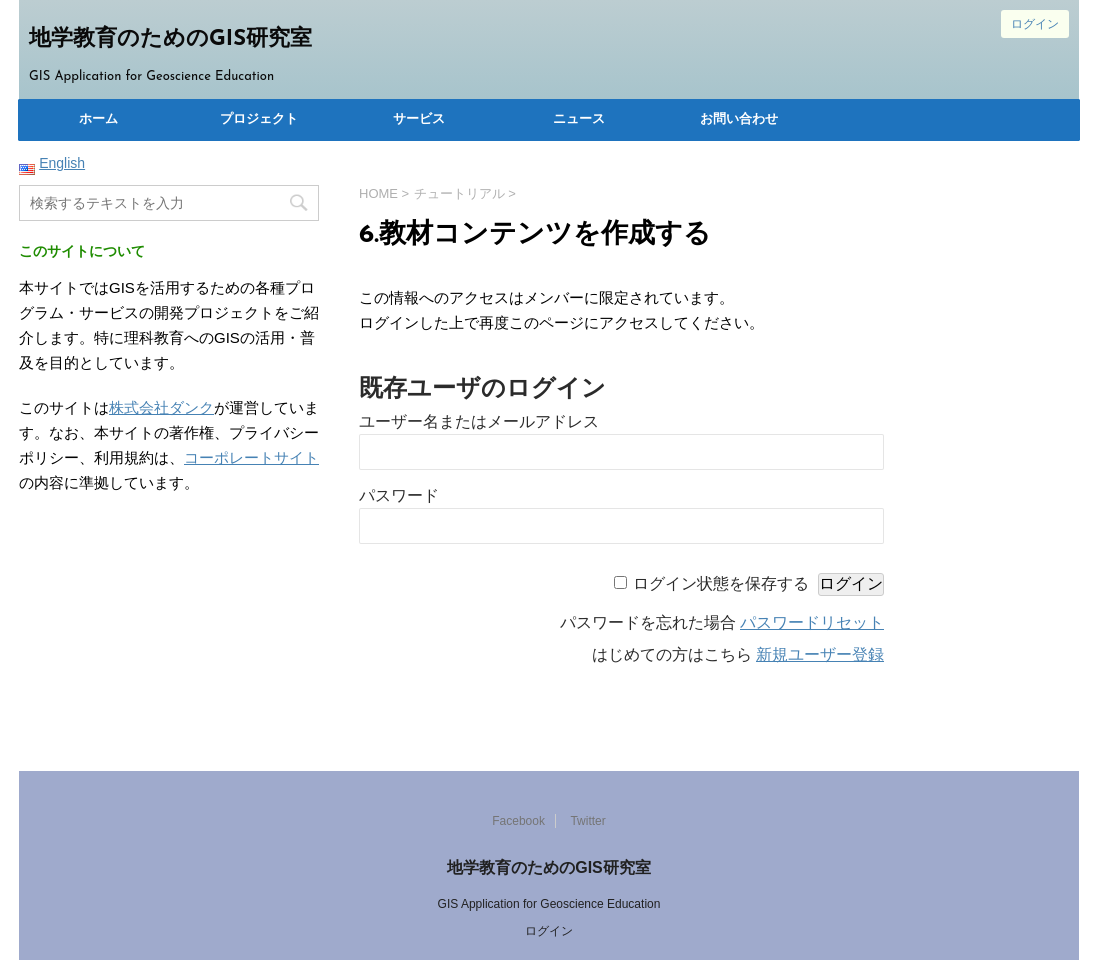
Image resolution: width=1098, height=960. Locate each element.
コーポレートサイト (251, 457)
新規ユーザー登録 (820, 654)
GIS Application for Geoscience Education (549, 904)
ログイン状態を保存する (721, 583)
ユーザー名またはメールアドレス (479, 421)
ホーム (98, 119)
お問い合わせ (739, 119)
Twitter (587, 821)
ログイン (1035, 24)
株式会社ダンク (161, 407)
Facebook (518, 821)
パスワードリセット (812, 622)
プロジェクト (259, 119)
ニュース (579, 119)
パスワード (399, 495)
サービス (419, 119)
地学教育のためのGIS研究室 (170, 39)
